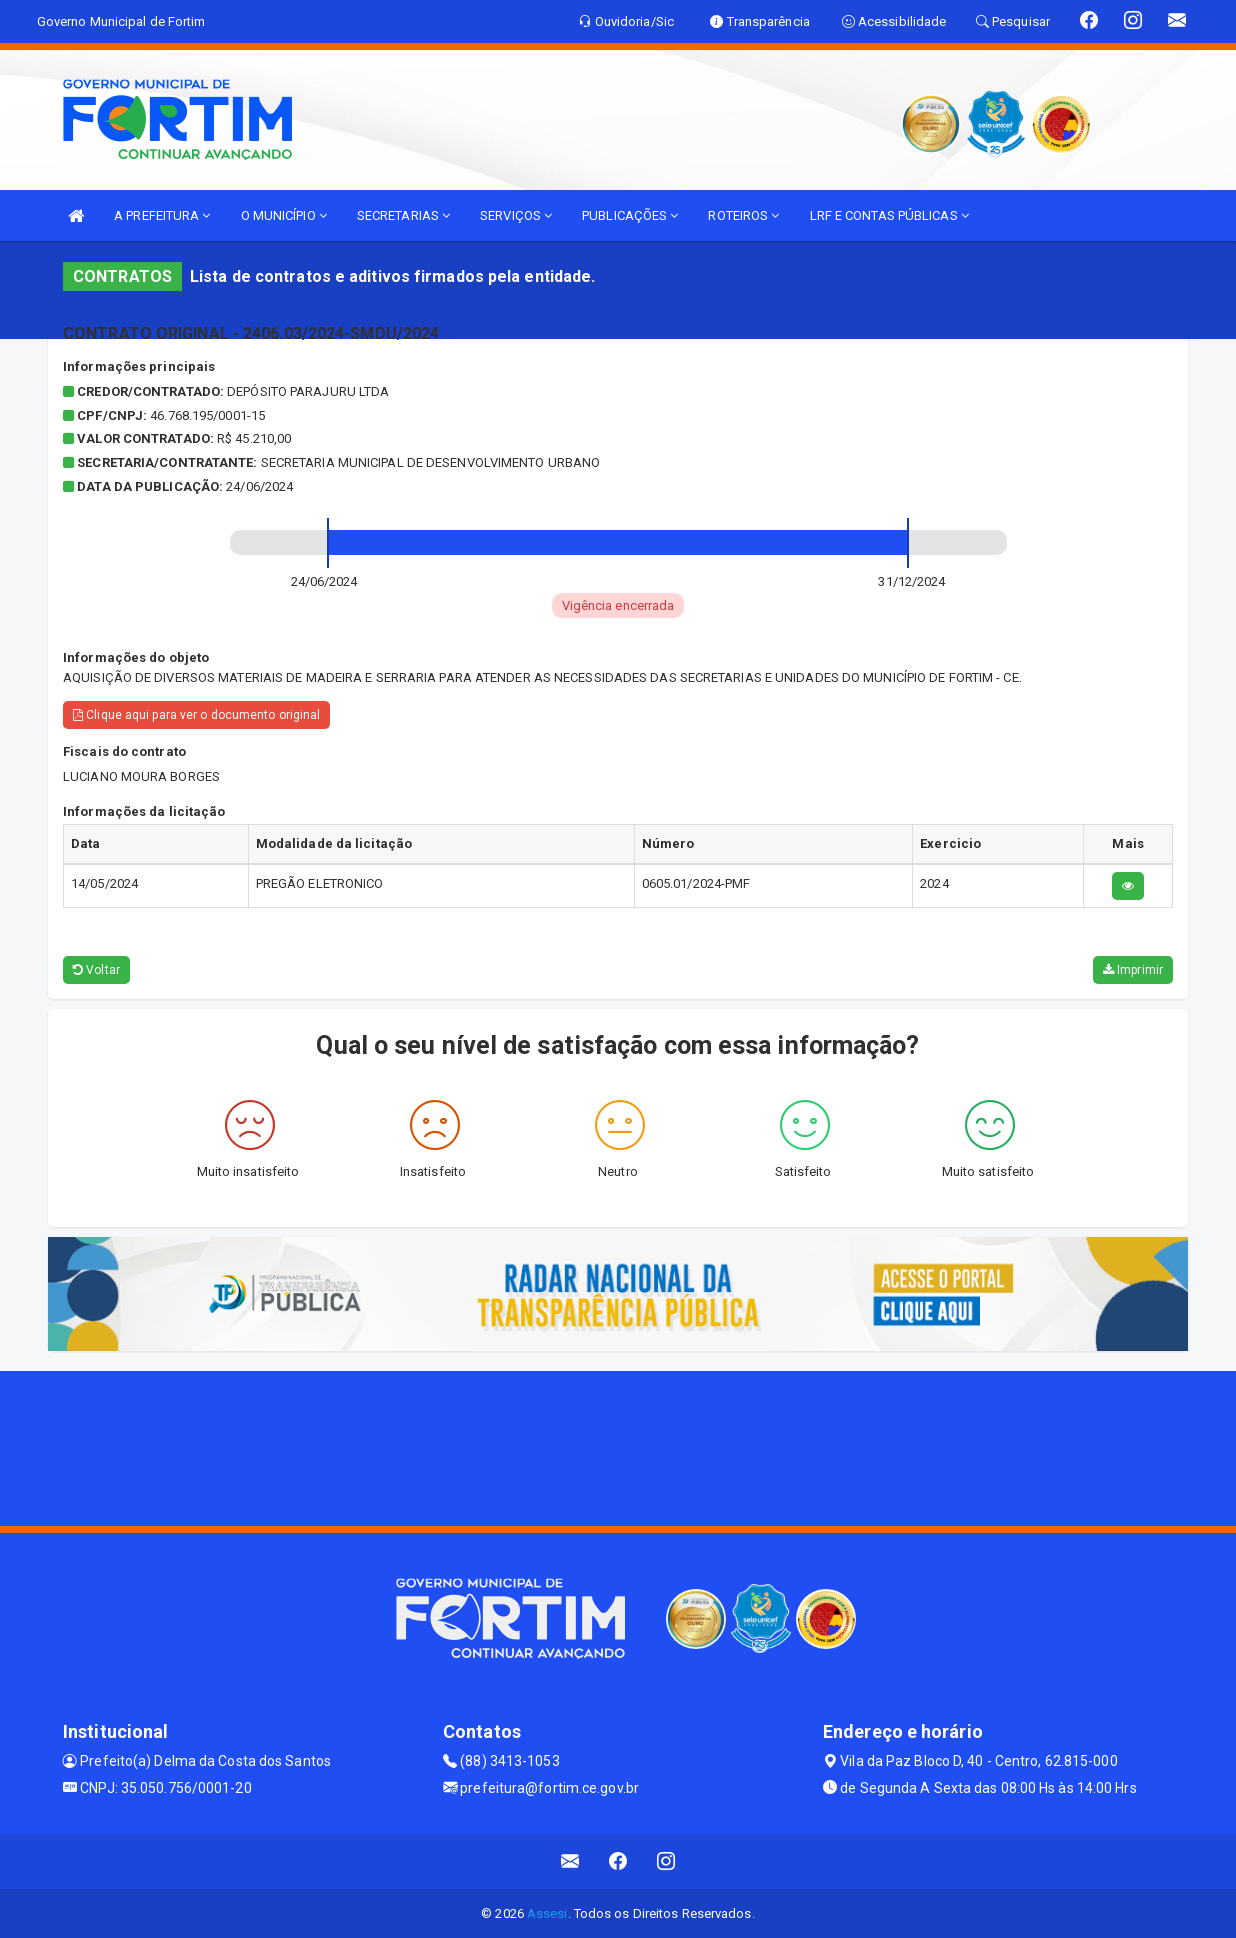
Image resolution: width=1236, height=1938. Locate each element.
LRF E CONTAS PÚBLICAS (889, 215)
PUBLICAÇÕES (630, 215)
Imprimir (1133, 970)
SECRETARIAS (403, 215)
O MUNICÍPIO (284, 215)
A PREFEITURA (162, 215)
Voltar (96, 970)
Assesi (547, 1913)
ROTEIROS (743, 215)
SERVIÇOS (516, 215)
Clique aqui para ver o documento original (196, 715)
